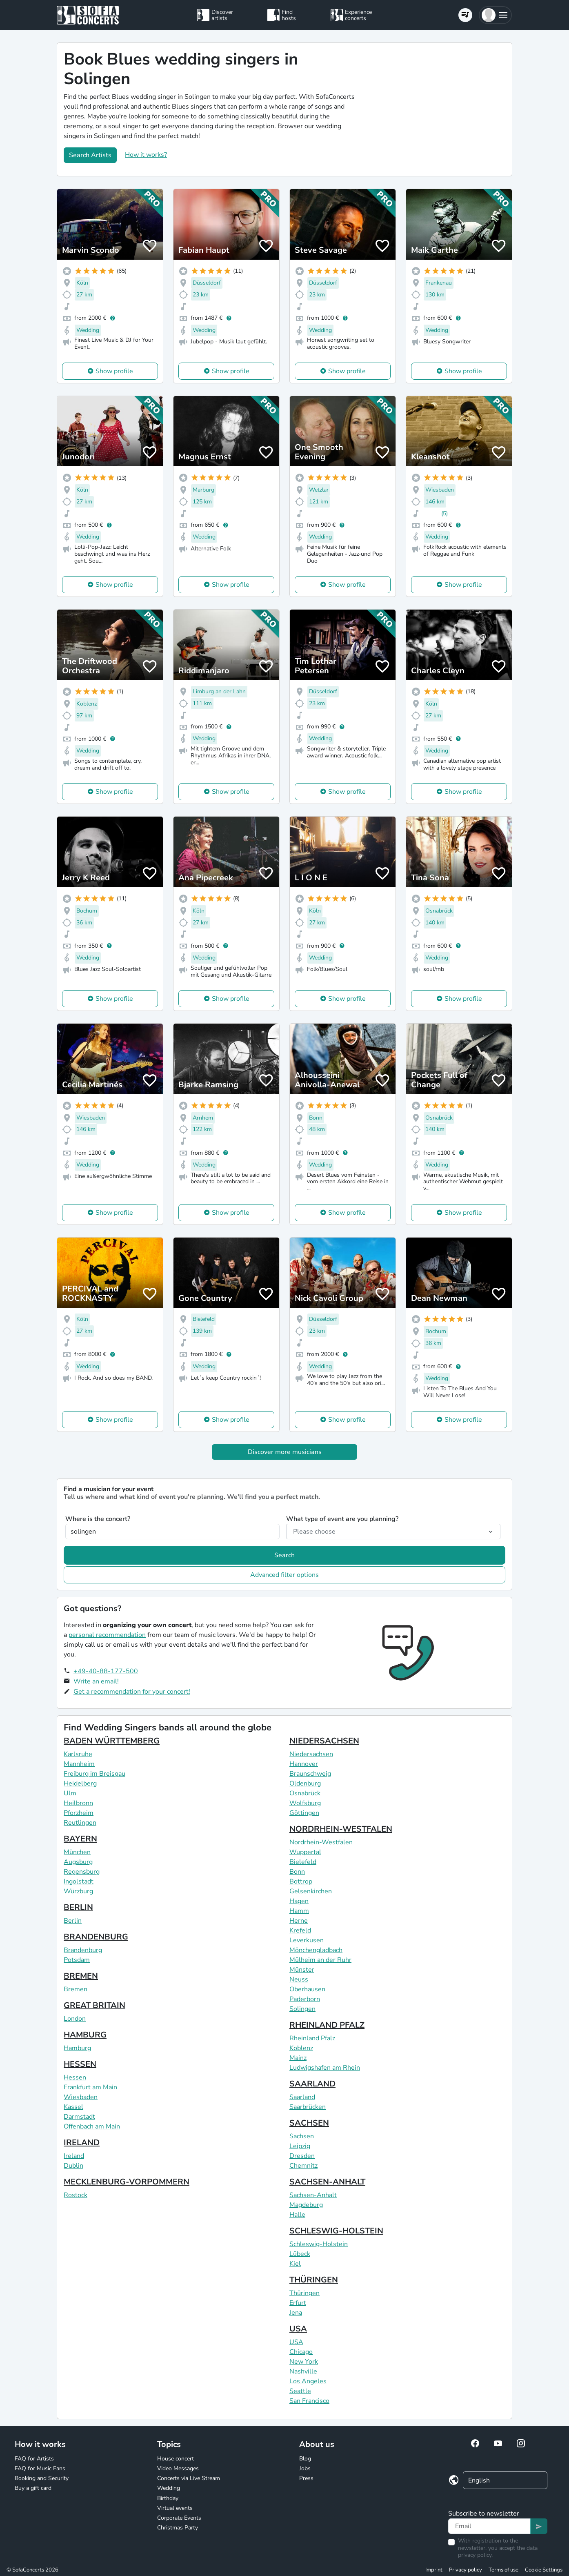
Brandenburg (83, 1950)
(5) (444, 513)
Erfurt (297, 2302)
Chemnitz (303, 2165)
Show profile (114, 371)
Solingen (302, 2008)
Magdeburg (306, 2204)
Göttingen (304, 1812)
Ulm (70, 1793)
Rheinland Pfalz (312, 2038)
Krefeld (300, 1930)
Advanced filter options (284, 1574)
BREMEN (81, 1976)
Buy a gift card (33, 2488)
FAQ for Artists (34, 2458)
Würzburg (78, 1891)
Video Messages (178, 2468)
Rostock (75, 2195)
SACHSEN (309, 2122)
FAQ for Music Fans (40, 2468)
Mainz (298, 2057)
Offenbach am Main (92, 2126)
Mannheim (79, 1763)
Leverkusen (306, 1940)
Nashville (303, 2371)
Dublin (73, 2165)
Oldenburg (305, 1783)
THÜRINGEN (313, 2279)
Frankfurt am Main (90, 2087)
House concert (175, 2458)
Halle (297, 2214)
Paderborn (304, 1999)
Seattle (300, 2391)
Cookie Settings (543, 2570)
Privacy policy (465, 2570)
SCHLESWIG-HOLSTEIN (336, 2230)
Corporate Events (179, 2518)
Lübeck (299, 2253)
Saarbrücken (307, 2106)
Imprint (433, 2570)
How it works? (146, 154)
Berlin (73, 1920)
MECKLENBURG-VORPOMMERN (126, 2181)
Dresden (302, 2155)
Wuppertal (305, 1852)
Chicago (301, 2351)
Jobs (305, 2468)
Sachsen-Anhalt (313, 2195)
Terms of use (503, 2570)
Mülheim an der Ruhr (320, 1959)
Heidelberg (80, 1783)
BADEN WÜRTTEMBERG (112, 1740)
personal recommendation (107, 1634)
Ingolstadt (78, 1881)
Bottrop (300, 1881)
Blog (305, 2458)
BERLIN (78, 1907)
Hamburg (77, 2048)
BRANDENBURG (96, 1936)
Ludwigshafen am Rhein (324, 2067)
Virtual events (175, 2508)
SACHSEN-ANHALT (327, 2181)
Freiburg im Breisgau (94, 1773)
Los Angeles (308, 2381)
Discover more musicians (285, 1451)
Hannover (303, 1763)
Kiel (295, 2263)
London (75, 2018)
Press (306, 2478)
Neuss (298, 1979)
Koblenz (301, 2048)
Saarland (302, 2097)
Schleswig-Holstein (318, 2244)
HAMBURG (85, 2034)
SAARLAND (312, 2083)
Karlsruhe (78, 1754)
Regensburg (82, 1871)
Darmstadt (79, 2116)
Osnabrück (304, 1793)
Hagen (299, 1901)
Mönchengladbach (315, 1950)
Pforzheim (78, 1812)
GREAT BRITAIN (94, 2005)
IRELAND (82, 2142)
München (77, 1852)
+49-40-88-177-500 (105, 1671)
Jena (295, 2312)
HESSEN (80, 2064)
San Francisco (309, 2400)
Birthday (167, 2498)
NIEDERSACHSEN (324, 1740)
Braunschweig (310, 1773)
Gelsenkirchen (310, 1891)
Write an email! (96, 1681)
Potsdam (77, 1959)
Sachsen (301, 2136)
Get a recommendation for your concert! (131, 1691)
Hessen (75, 2077)
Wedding (168, 2488)
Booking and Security (42, 2478)
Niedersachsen (311, 1754)
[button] (495, 15)
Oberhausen (307, 1989)
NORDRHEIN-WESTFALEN (340, 1829)
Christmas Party (177, 2527)
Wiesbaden (81, 2097)
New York (303, 2361)
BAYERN (80, 1838)
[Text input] (489, 2526)
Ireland (74, 2155)
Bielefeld (302, 1861)
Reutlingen (80, 1822)
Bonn (297, 1871)
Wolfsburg (305, 1803)
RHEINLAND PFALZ (327, 2025)
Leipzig (299, 2146)
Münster (301, 1969)
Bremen (75, 1989)
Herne (298, 1920)
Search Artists (90, 155)
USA (298, 2328)
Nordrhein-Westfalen (321, 1842)
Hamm (299, 1910)
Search (284, 1555)
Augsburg (78, 1861)
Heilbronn (78, 1803)
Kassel (73, 2106)
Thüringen (304, 2293)
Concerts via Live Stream (188, 2478)
